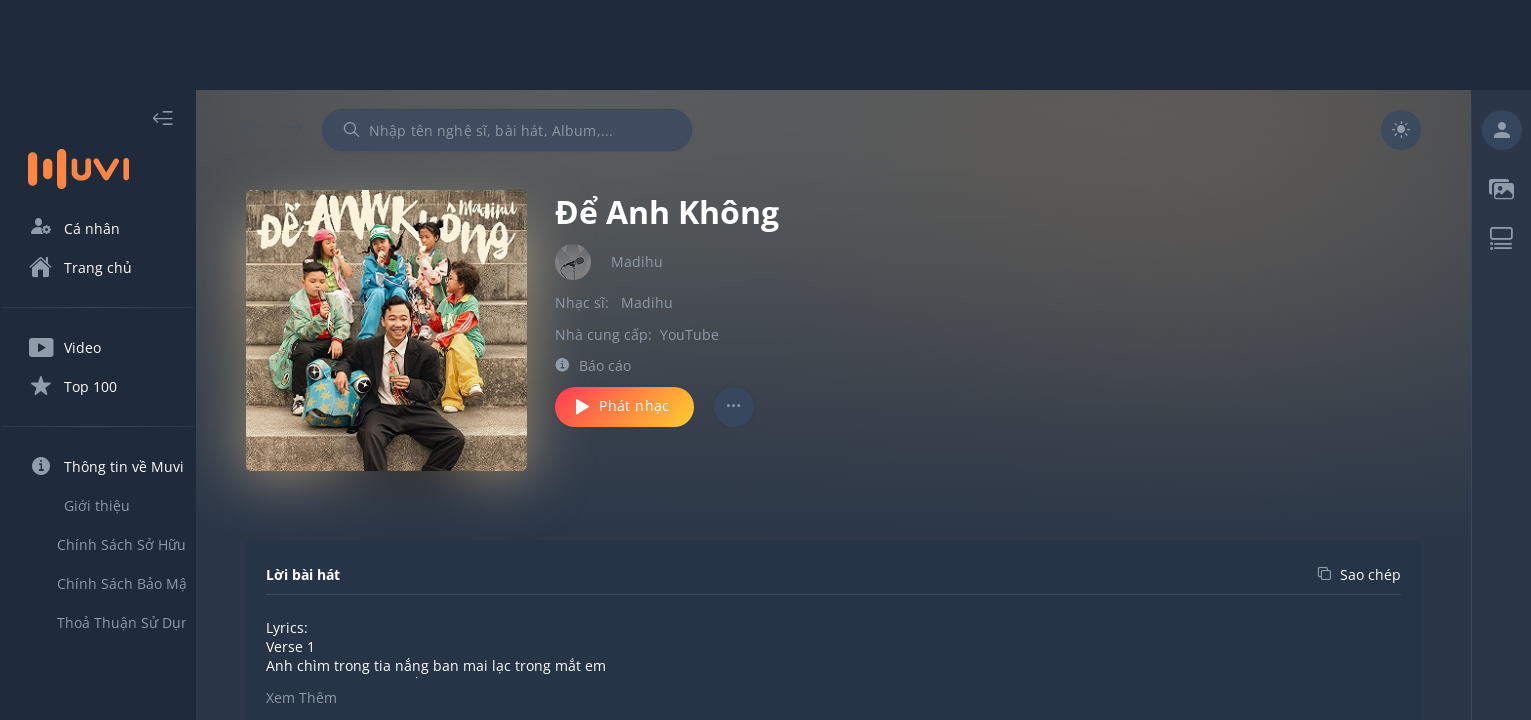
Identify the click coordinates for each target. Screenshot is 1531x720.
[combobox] (543, 130)
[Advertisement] (766, 45)
